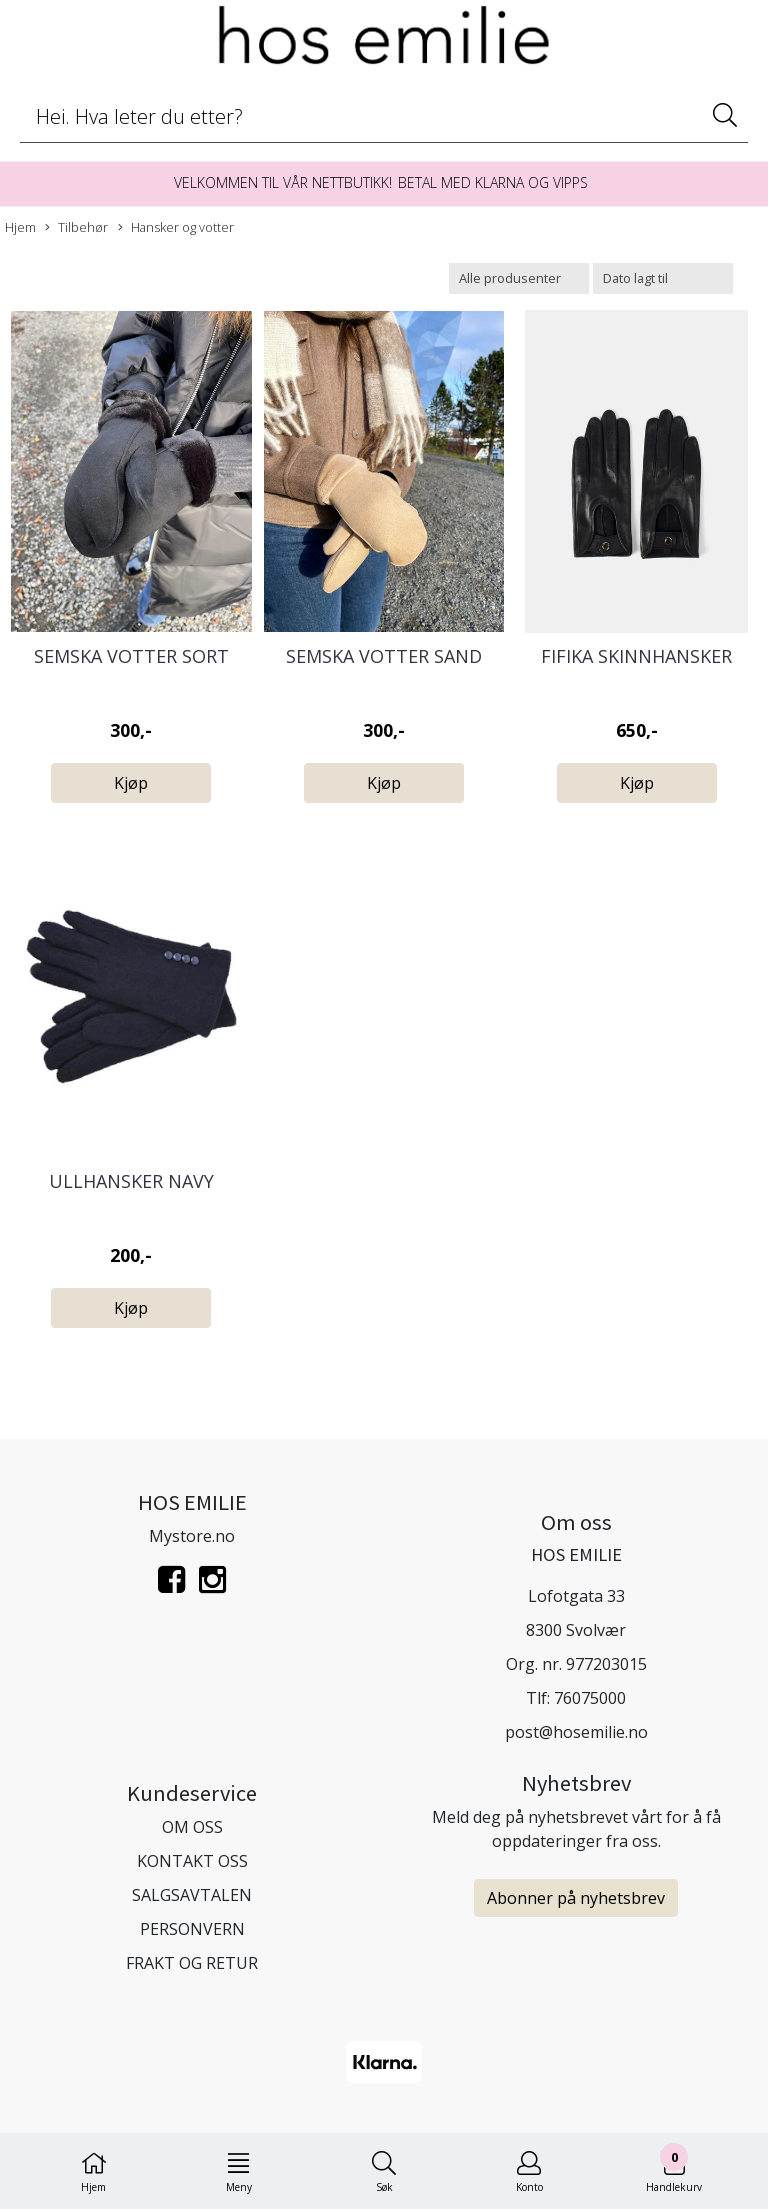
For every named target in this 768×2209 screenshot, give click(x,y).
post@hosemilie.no (576, 1732)
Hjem (20, 227)
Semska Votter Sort (131, 656)
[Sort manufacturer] (519, 278)
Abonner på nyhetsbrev (576, 1898)
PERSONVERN (192, 1929)
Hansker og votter (176, 227)
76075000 (590, 1698)
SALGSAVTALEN (192, 1895)
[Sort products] (663, 278)
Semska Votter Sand (384, 656)
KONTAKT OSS (192, 1861)
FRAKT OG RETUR (192, 1963)
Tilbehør (76, 227)
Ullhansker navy (131, 1181)
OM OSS (192, 1827)
